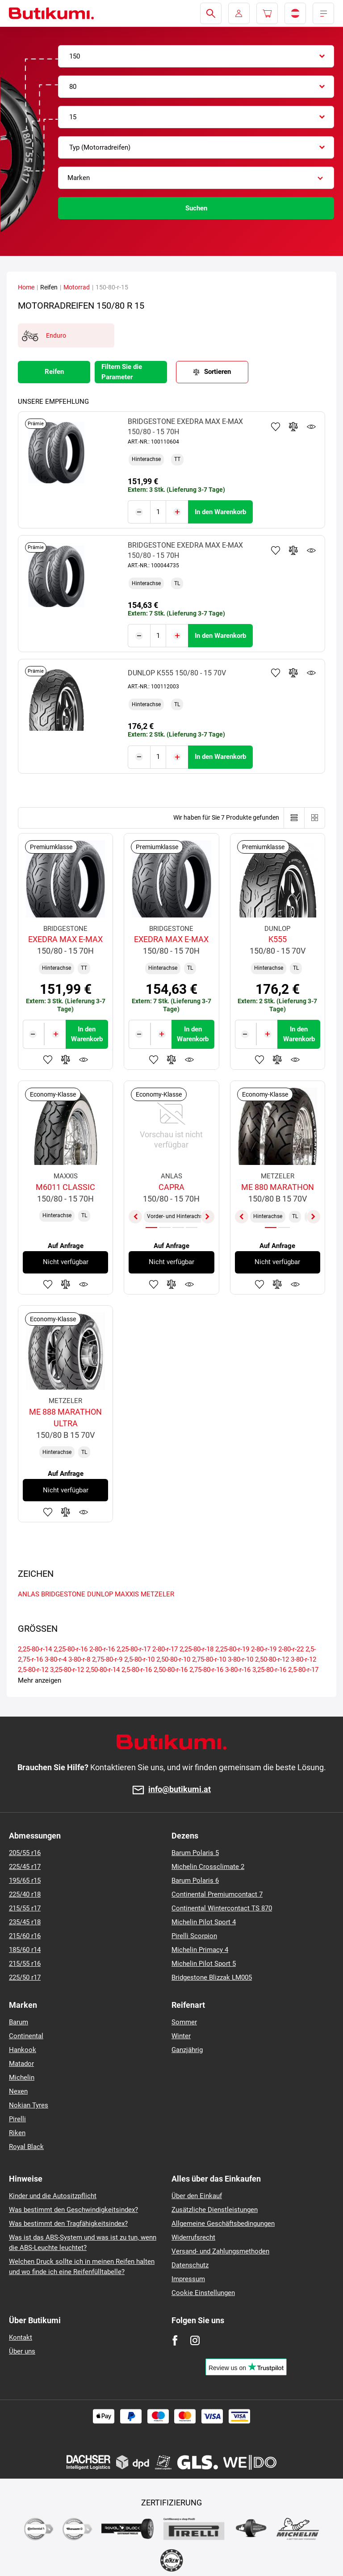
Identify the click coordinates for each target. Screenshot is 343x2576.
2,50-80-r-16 (171, 1667)
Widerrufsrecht (193, 2237)
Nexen (18, 2091)
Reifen (54, 372)
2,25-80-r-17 (134, 1646)
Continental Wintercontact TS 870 (222, 1908)
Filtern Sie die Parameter (121, 372)
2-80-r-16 (102, 1646)
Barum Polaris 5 (195, 1853)
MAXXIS (127, 1591)
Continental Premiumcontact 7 (217, 1894)
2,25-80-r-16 (71, 1646)
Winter (181, 2036)
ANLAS (28, 1591)
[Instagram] (195, 2340)
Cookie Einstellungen (203, 2293)
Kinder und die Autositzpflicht (52, 2196)
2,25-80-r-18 (196, 1646)
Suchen (196, 208)
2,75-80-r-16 (206, 1667)
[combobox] (196, 56)
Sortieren (217, 372)
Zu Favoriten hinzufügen (275, 426)
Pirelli (17, 2119)
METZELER (157, 1591)
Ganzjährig (187, 2050)
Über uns (22, 2351)
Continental (26, 2036)
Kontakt (20, 2337)
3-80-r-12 (303, 1657)
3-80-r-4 (56, 1657)
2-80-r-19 (263, 1646)
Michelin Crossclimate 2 (208, 1867)
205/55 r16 (25, 1853)
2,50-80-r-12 (272, 1657)
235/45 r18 (25, 1922)
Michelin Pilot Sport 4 (204, 1922)
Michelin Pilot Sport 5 (204, 1964)
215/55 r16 (25, 1964)
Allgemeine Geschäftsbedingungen (223, 2224)
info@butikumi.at (179, 1789)
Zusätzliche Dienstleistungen (215, 2210)
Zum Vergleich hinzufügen (293, 426)
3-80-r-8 (79, 1657)
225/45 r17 (25, 1867)
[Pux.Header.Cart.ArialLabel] (267, 13)
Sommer (184, 2022)
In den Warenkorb (220, 511)
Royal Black (26, 2147)
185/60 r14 (25, 1950)
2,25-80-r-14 (35, 1646)
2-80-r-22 (291, 1646)
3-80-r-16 (238, 1667)
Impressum (188, 2279)
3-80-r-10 (240, 1657)
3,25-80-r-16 (269, 1667)
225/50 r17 (25, 1977)
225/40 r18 (25, 1894)
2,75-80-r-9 (107, 1657)
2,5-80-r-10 (139, 1657)
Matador (21, 2064)
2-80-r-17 (165, 1646)
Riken (17, 2133)
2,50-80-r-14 (103, 1667)
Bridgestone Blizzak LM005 (212, 1977)
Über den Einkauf (197, 2196)
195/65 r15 (25, 1881)
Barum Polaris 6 (195, 1881)
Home (26, 287)
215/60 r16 (25, 1936)
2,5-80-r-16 (136, 1667)
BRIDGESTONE (63, 1591)
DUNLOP (100, 1591)
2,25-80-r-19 (232, 1646)
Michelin (21, 2077)
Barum (18, 2022)
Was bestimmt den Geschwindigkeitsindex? (73, 2210)
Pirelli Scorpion (194, 1936)
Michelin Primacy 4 (200, 1950)
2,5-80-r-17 (303, 1667)
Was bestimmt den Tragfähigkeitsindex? (68, 2224)
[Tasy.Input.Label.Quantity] (158, 511)
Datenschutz (190, 2265)
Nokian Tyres (28, 2105)
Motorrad (76, 287)
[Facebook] (175, 2340)
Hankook (22, 2050)
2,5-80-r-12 (33, 1667)
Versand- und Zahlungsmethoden (220, 2251)
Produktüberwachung (311, 426)
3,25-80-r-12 (67, 1667)
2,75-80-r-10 (209, 1657)
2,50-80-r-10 (173, 1657)
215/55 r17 (25, 1908)
